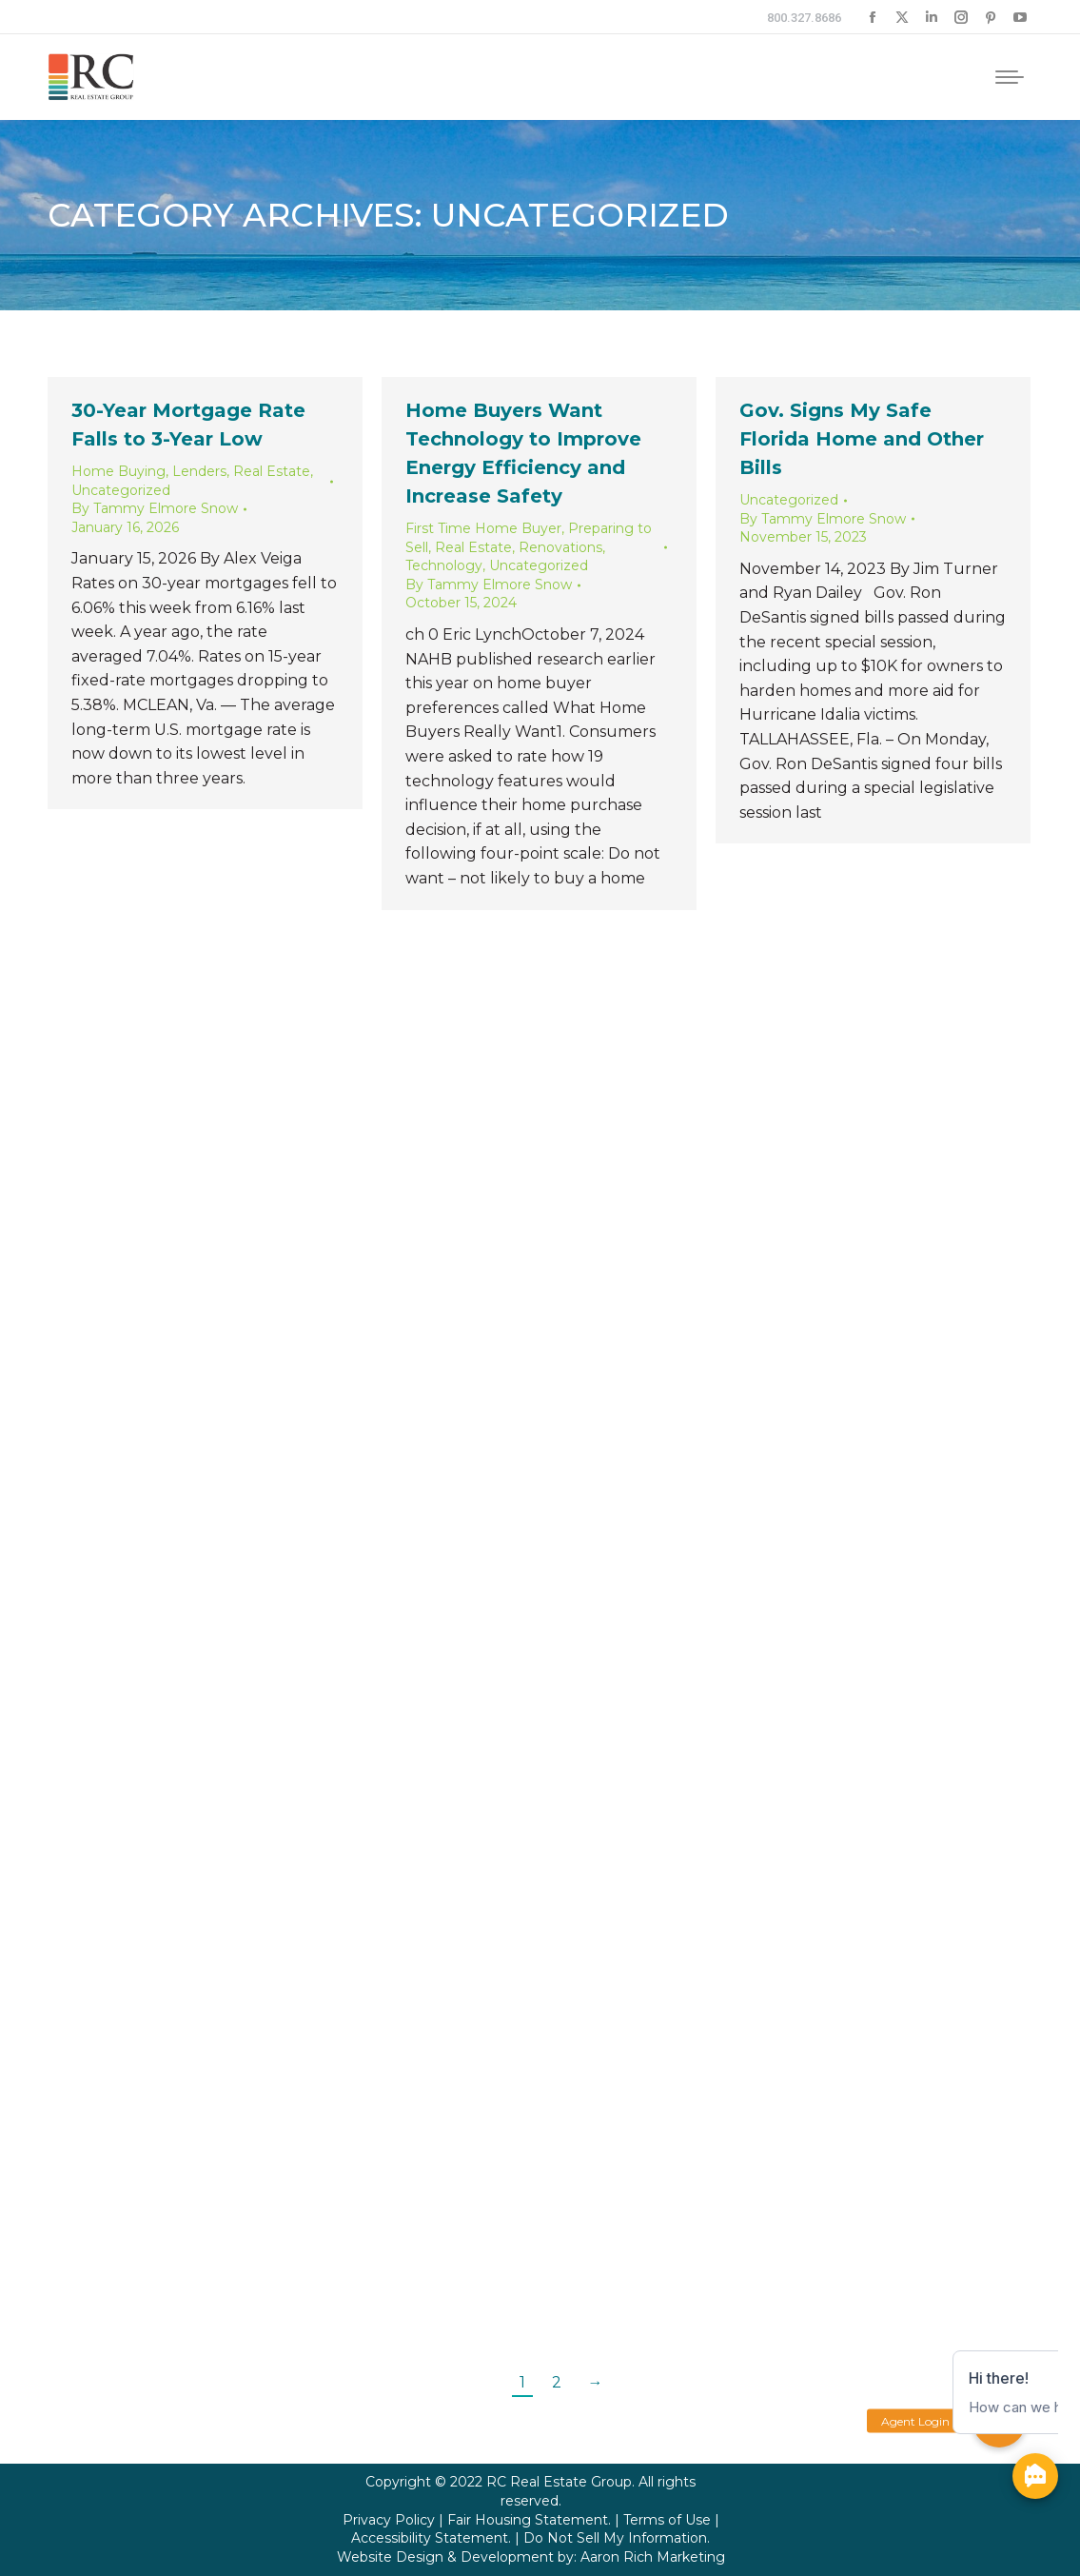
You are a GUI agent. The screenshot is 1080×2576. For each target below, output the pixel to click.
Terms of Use (667, 2519)
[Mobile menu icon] (1009, 77)
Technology (443, 565)
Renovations (560, 547)
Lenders (199, 471)
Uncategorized (120, 490)
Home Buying (118, 471)
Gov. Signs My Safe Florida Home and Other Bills (861, 439)
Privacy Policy (389, 2519)
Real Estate (271, 471)
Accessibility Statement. (431, 2537)
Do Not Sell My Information (615, 2537)
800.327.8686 (804, 17)
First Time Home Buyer (483, 528)
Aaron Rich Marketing (652, 2557)
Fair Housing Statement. (529, 2519)
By (154, 508)
